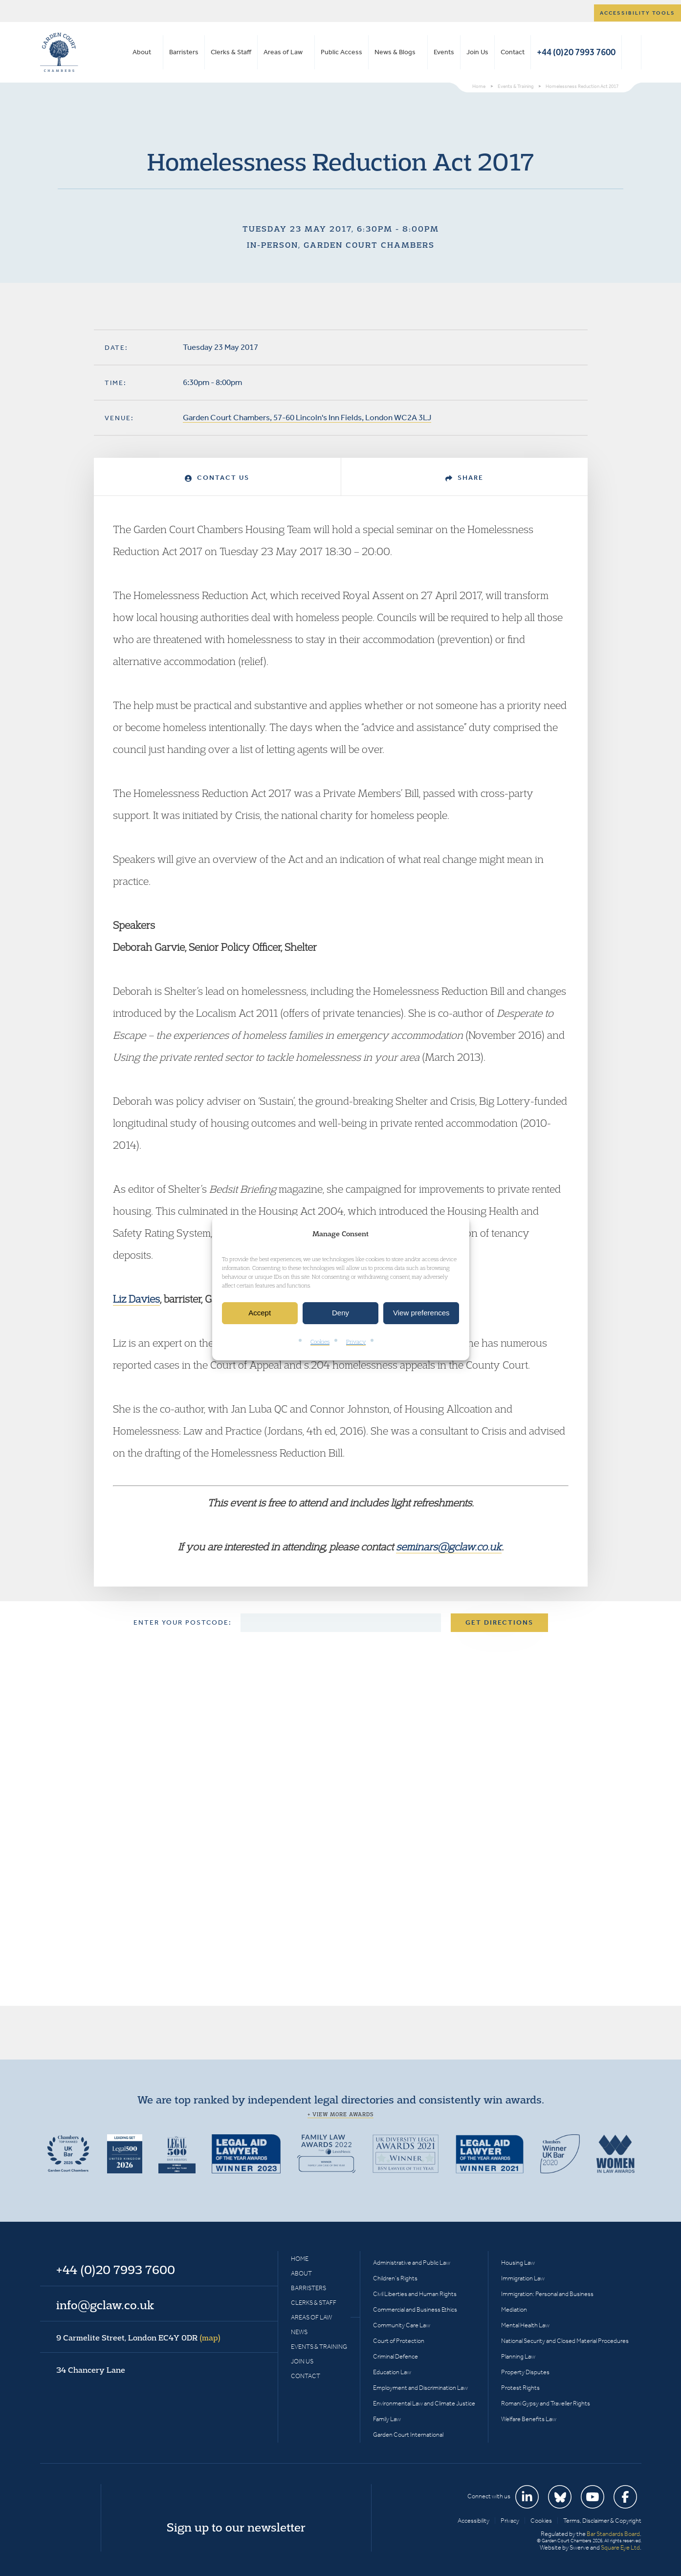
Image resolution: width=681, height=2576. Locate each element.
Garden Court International (408, 2434)
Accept (259, 1313)
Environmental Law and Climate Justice (424, 2403)
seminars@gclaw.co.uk (449, 1546)
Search (631, 52)
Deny (340, 1313)
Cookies (320, 1341)
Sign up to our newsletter (236, 2527)
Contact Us (217, 477)
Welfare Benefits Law (528, 2419)
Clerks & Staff (231, 52)
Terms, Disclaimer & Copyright (602, 2520)
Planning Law (518, 2356)
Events (444, 52)
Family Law (387, 2419)
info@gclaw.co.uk (105, 2304)
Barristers (183, 52)
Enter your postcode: (182, 1622)
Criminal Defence (395, 2356)
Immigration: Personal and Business (547, 2293)
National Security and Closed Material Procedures (565, 2340)
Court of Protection (398, 2340)
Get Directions (499, 1622)
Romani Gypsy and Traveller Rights (545, 2403)
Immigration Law (523, 2278)
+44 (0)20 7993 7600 (576, 52)
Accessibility (473, 2520)
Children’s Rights (395, 2278)
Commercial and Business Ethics (415, 2309)
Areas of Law (283, 52)
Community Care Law (401, 2325)
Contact (513, 52)
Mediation (514, 2309)
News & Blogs (395, 52)
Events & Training (319, 2346)
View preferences (421, 1313)
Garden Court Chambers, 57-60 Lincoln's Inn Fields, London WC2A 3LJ (307, 417)
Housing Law (518, 2262)
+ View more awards (340, 2114)
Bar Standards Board (613, 2533)
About (141, 52)
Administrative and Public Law (411, 2262)
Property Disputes (525, 2372)
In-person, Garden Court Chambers (341, 245)
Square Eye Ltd (620, 2547)
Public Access (341, 52)
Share (464, 477)
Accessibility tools (637, 13)
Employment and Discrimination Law (420, 2387)
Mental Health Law (525, 2325)
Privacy (356, 1341)
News (299, 2332)
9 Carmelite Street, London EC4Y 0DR (138, 2337)
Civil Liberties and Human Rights (415, 2293)
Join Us (477, 52)
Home (299, 2258)
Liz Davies (136, 1298)
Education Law (392, 2372)
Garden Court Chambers (59, 52)
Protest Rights (520, 2387)
